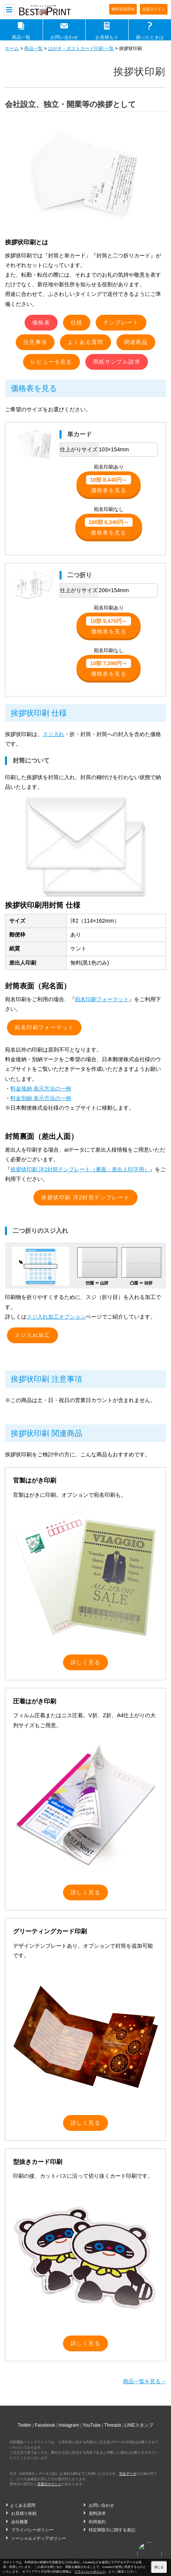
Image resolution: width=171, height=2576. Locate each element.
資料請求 (97, 2513)
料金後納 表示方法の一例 (40, 1088)
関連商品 (136, 342)
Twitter (24, 2425)
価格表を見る (108, 484)
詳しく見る (85, 1662)
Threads (112, 2425)
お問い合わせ (64, 37)
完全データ (127, 2474)
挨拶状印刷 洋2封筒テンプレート (85, 1197)
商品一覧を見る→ (144, 2381)
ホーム (12, 48)
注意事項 (35, 342)
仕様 (77, 322)
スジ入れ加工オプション (56, 1317)
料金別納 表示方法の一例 (40, 1098)
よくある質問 (85, 342)
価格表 (41, 322)
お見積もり (106, 37)
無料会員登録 (122, 9)
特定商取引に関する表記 (112, 2530)
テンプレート (121, 322)
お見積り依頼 (24, 2513)
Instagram (68, 2425)
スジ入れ (53, 734)
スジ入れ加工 (32, 1335)
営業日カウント (49, 2484)
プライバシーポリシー (32, 2530)
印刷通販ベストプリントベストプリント (50, 10)
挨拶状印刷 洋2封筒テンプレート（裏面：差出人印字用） (79, 1169)
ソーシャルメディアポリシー (38, 2538)
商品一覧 (21, 37)
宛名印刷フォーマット (102, 999)
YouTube (92, 2425)
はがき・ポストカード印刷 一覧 (81, 48)
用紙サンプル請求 (116, 362)
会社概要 (19, 2521)
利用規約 (97, 2521)
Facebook (45, 2425)
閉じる (159, 2567)
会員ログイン (153, 9)
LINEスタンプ (139, 2425)
